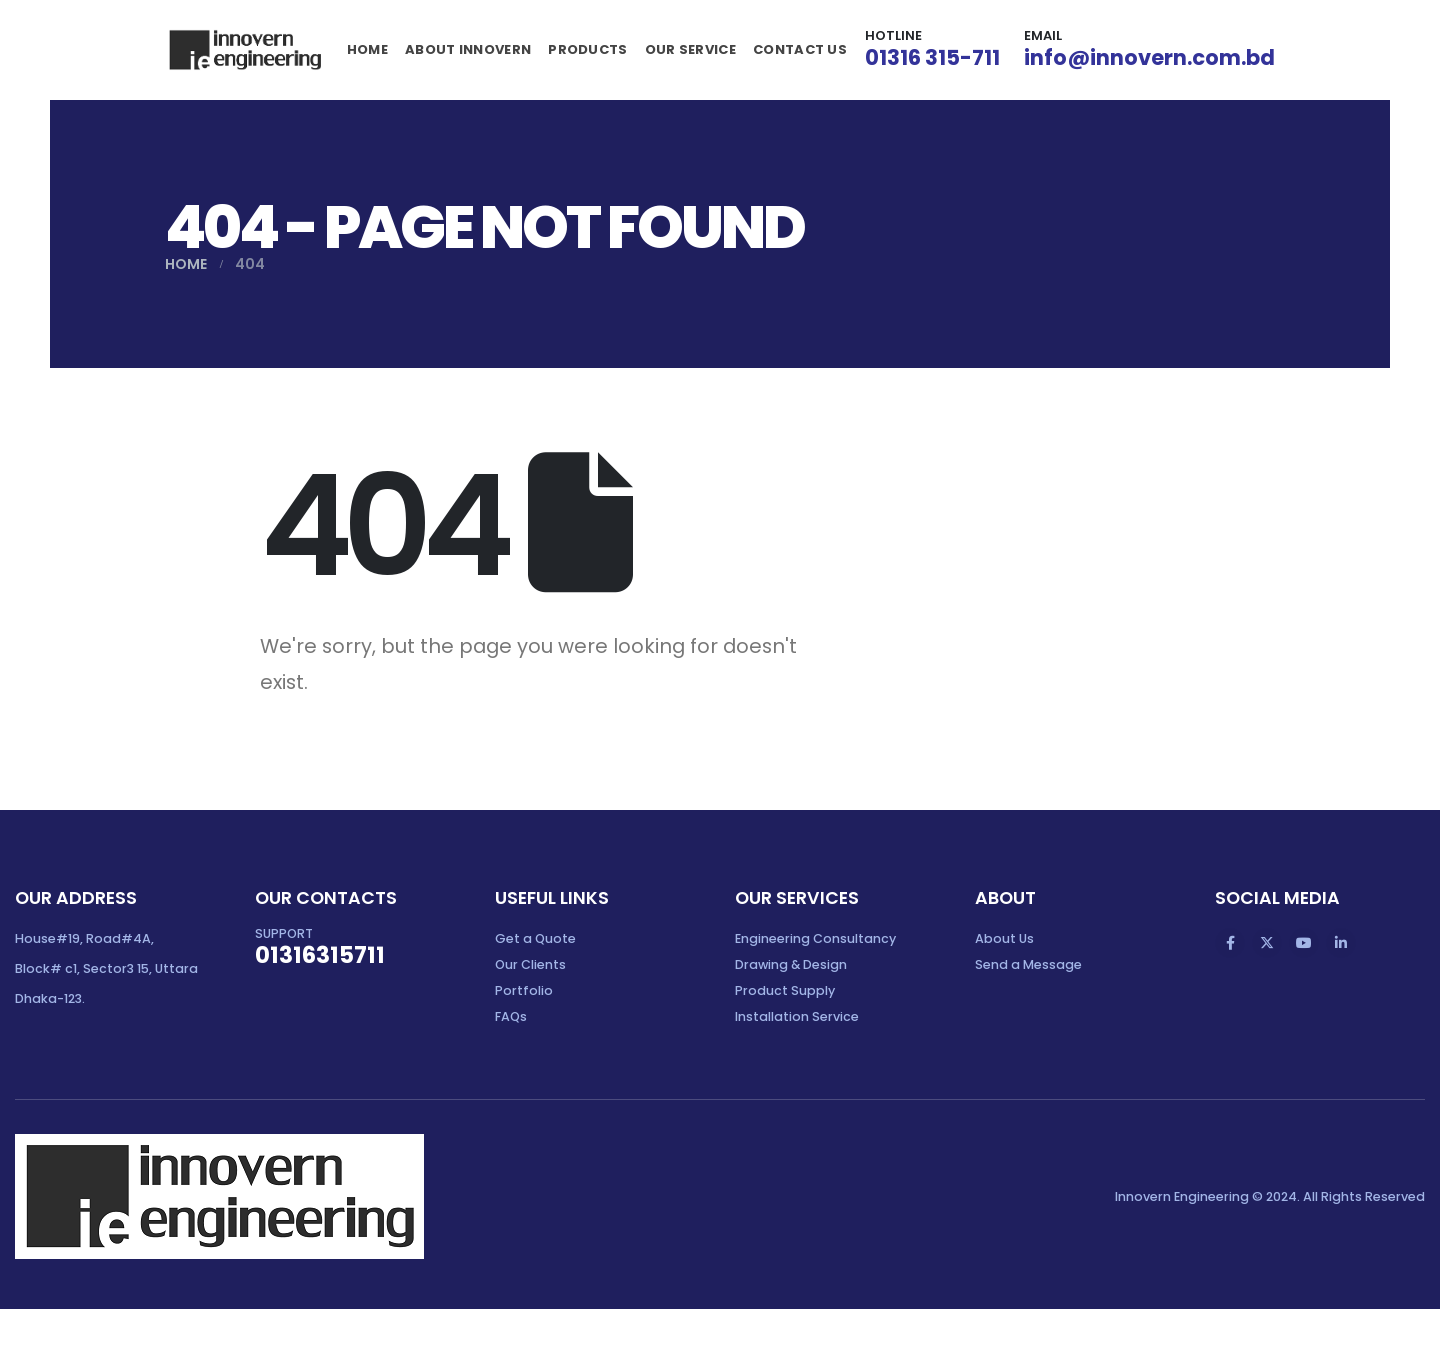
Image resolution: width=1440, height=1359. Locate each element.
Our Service (690, 49)
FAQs (511, 1016)
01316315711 (320, 955)
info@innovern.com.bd (1149, 57)
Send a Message (1028, 964)
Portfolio (524, 990)
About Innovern (468, 49)
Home (367, 49)
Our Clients (530, 964)
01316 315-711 (932, 57)
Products (587, 49)
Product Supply (785, 990)
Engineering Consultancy (815, 938)
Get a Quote (535, 938)
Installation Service (797, 1016)
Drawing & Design (791, 964)
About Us (1004, 938)
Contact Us (800, 49)
